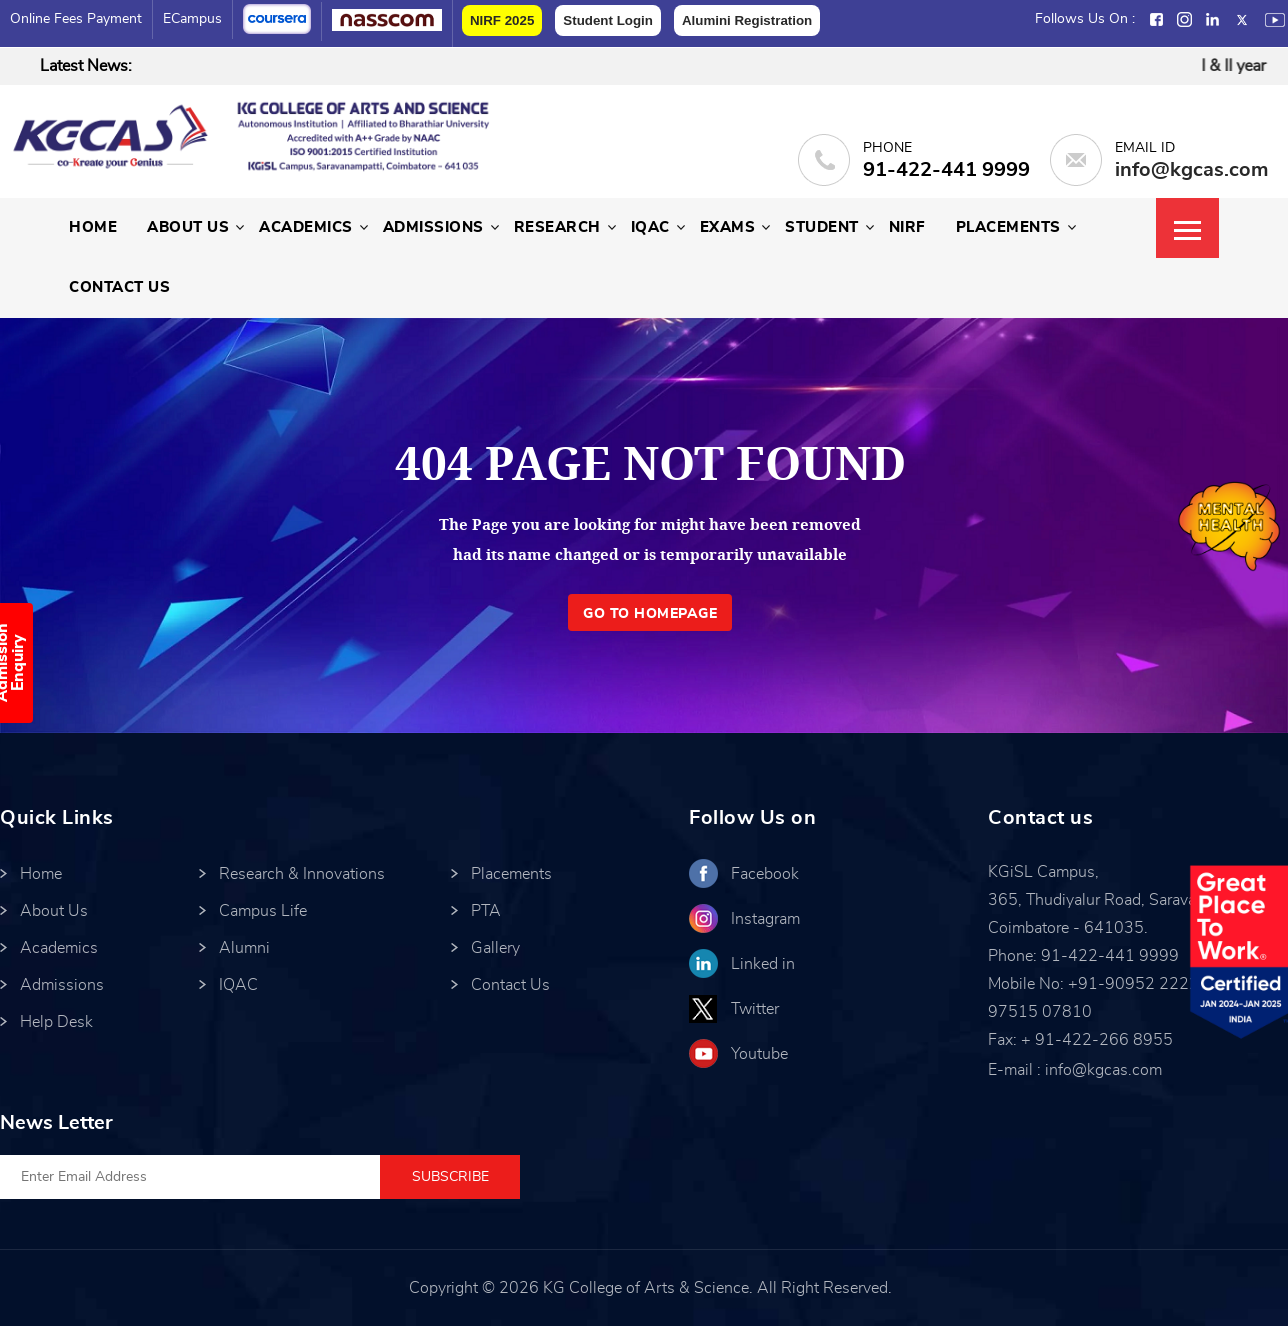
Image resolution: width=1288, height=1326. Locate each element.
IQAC (650, 227)
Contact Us (119, 287)
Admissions (433, 227)
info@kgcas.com (1191, 170)
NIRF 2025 (502, 20)
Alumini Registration (747, 20)
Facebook (765, 874)
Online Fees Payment (76, 19)
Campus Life (263, 911)
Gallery (495, 948)
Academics (306, 227)
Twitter (755, 1009)
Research (557, 227)
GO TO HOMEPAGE (650, 614)
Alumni (244, 948)
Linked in (763, 964)
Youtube (759, 1054)
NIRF (907, 227)
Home (93, 227)
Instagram (765, 919)
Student (822, 227)
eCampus (192, 19)
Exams (728, 227)
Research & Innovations (302, 874)
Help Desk (56, 1022)
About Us (188, 227)
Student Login (608, 20)
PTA (486, 911)
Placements (1008, 227)
